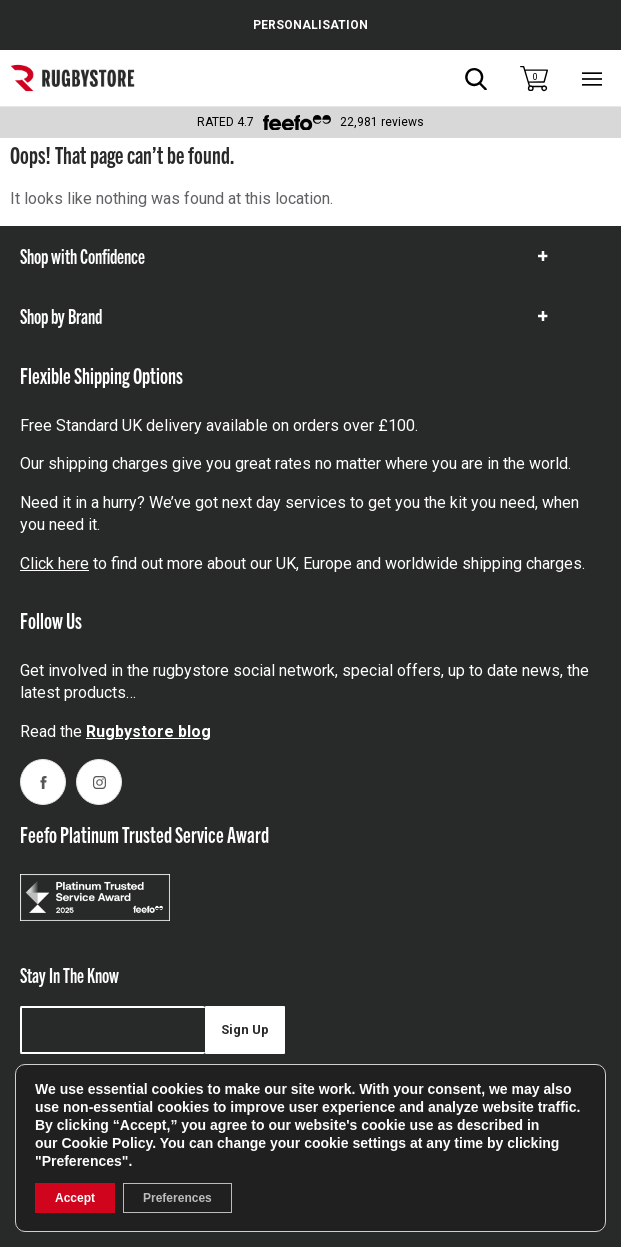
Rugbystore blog (148, 731)
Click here (54, 563)
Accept (75, 1198)
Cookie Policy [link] (106, 1143)
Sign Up (245, 1029)
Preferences (177, 1198)
